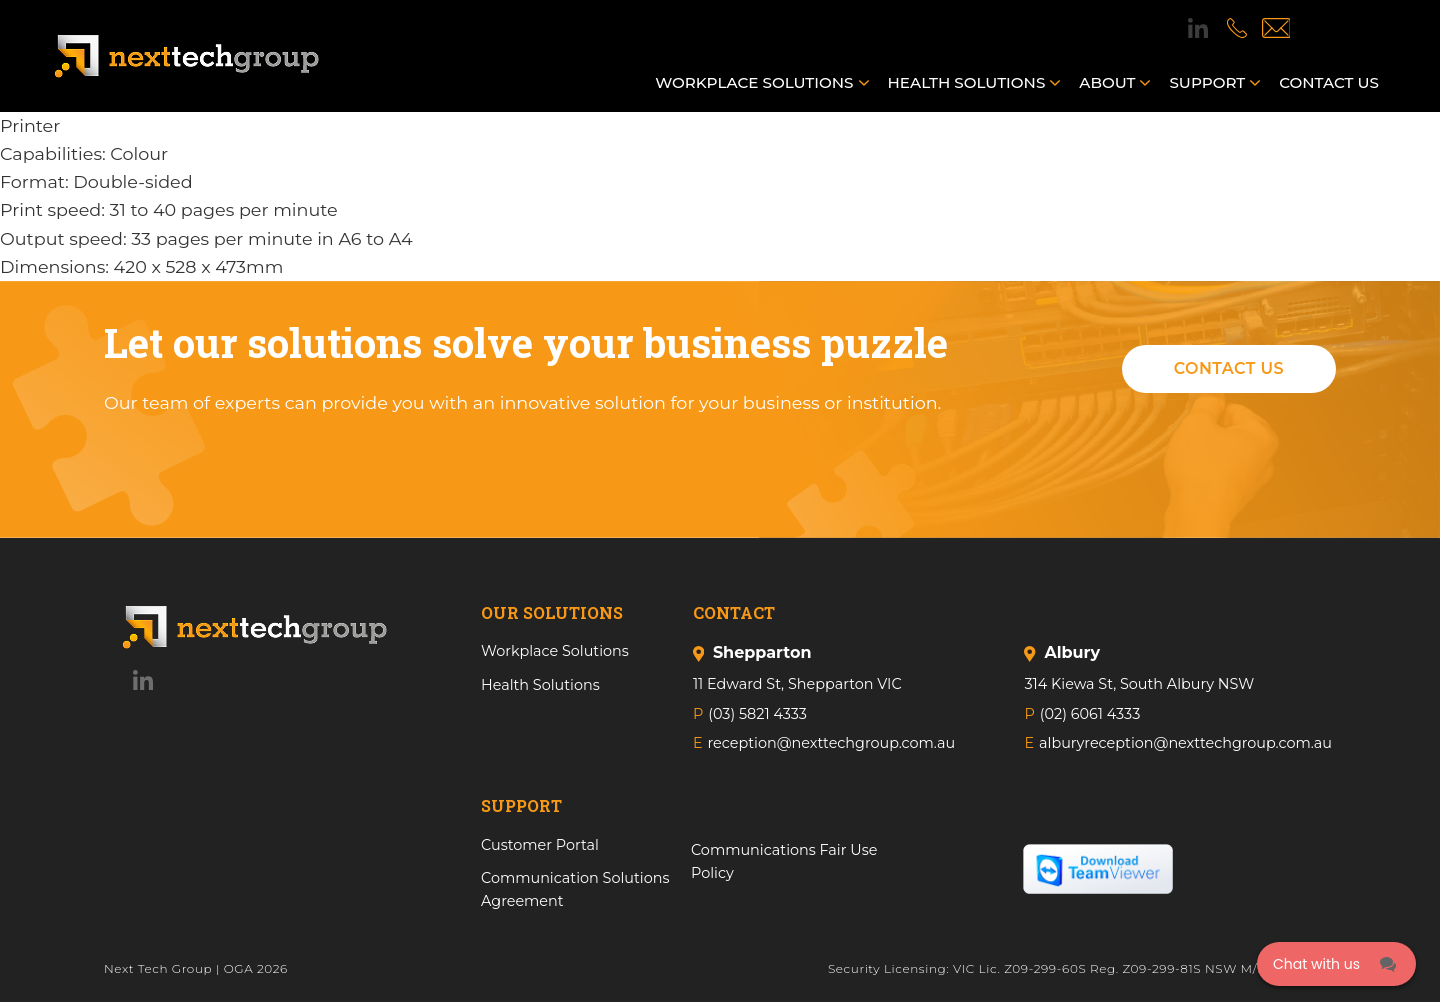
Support (1207, 82)
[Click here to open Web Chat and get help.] (1336, 964)
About (1107, 82)
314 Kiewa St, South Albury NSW (1139, 684)
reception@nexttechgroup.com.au (832, 743)
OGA (239, 968)
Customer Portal (540, 845)
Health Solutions (967, 82)
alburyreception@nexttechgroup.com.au (1185, 743)
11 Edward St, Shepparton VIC (797, 684)
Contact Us (1229, 368)
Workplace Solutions (754, 82)
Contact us (1329, 82)
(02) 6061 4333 (1090, 714)
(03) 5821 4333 (757, 714)
